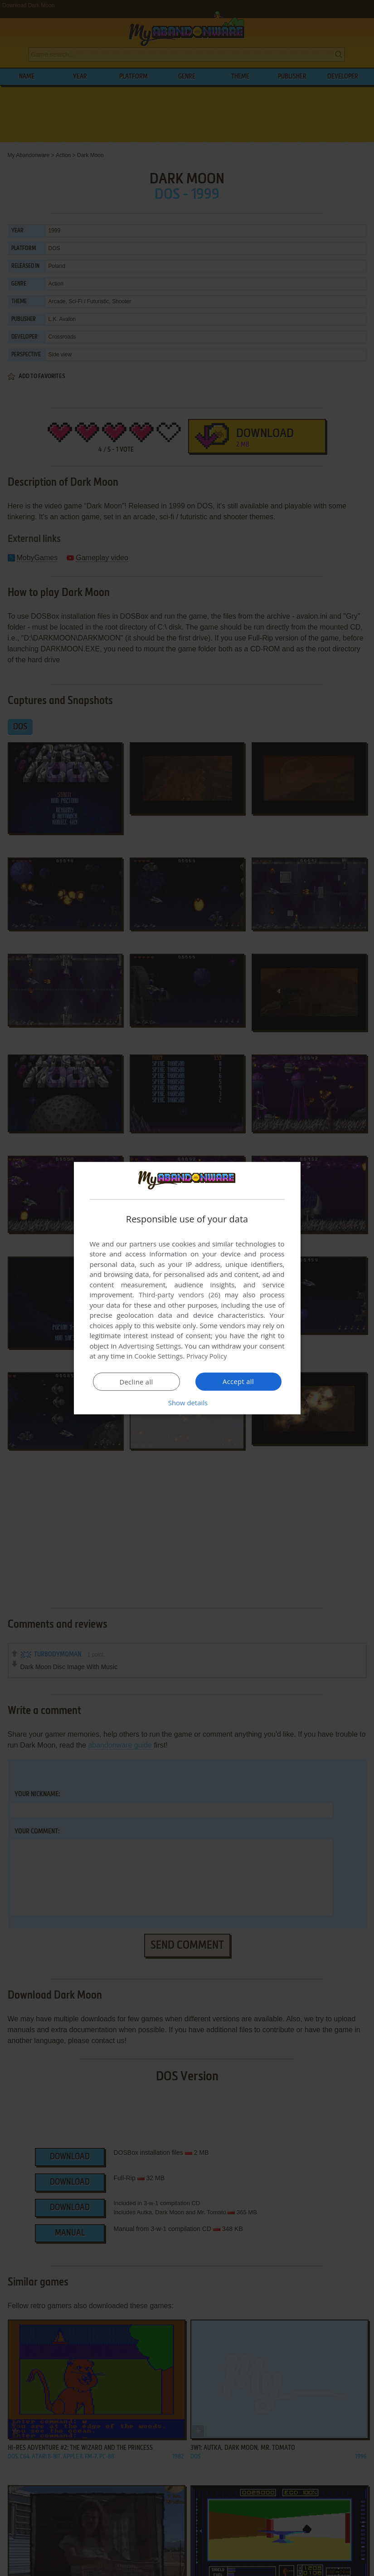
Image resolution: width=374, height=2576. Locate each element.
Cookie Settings (158, 1355)
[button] (187, 1403)
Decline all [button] (136, 1381)
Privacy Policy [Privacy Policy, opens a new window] (207, 1355)
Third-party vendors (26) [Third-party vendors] (179, 1294)
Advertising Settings (150, 1345)
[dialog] (187, 1288)
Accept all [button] (238, 1381)
